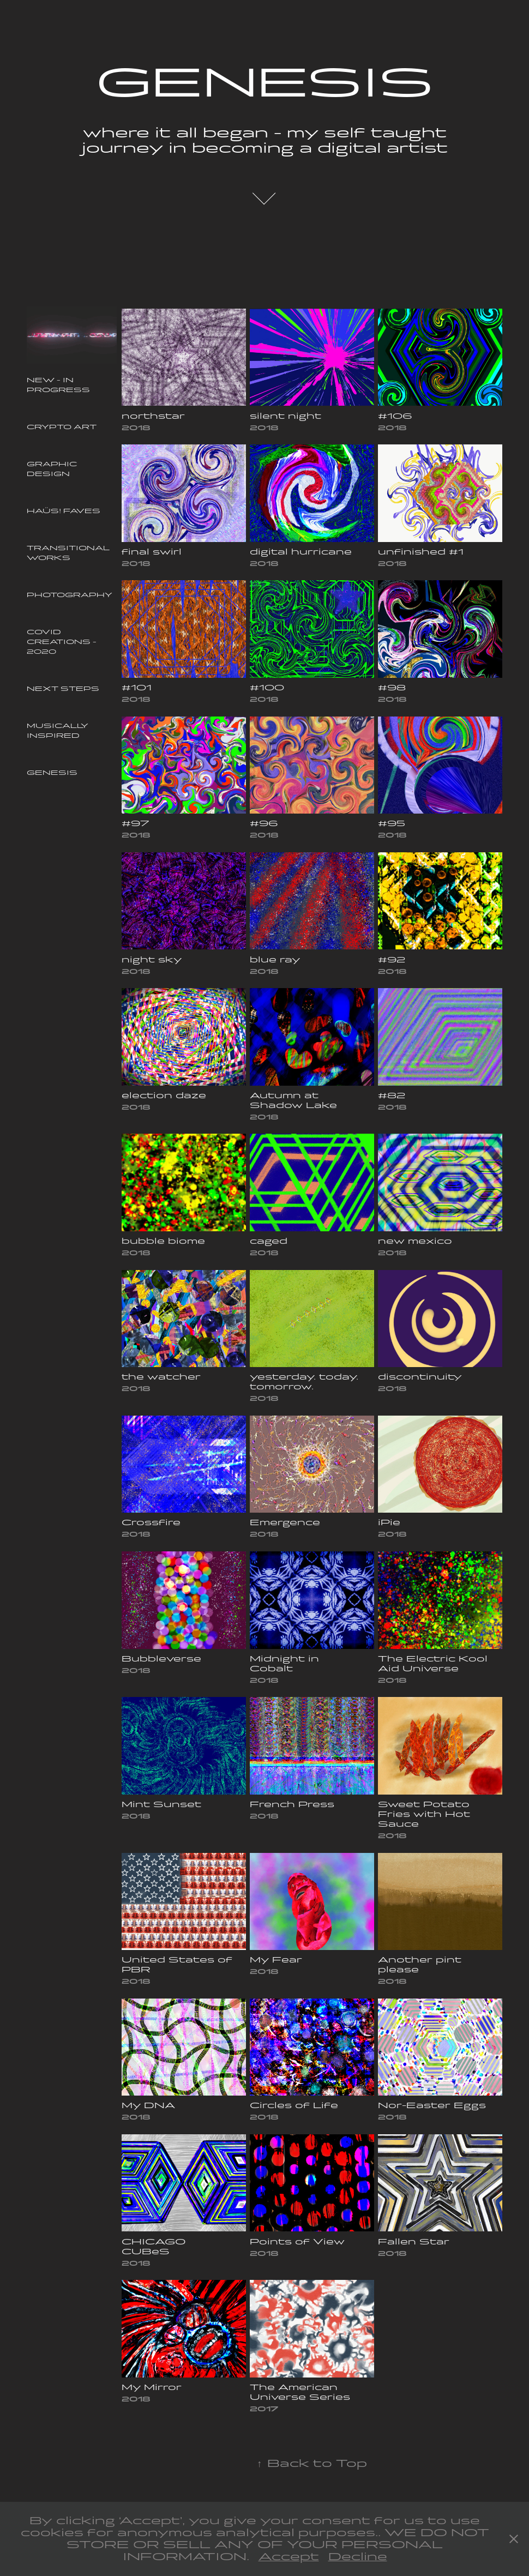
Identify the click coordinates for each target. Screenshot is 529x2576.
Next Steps (63, 689)
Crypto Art (62, 427)
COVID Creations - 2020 (62, 641)
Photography (69, 595)
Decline (357, 2556)
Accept (289, 2556)
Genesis (52, 773)
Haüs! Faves (63, 511)
